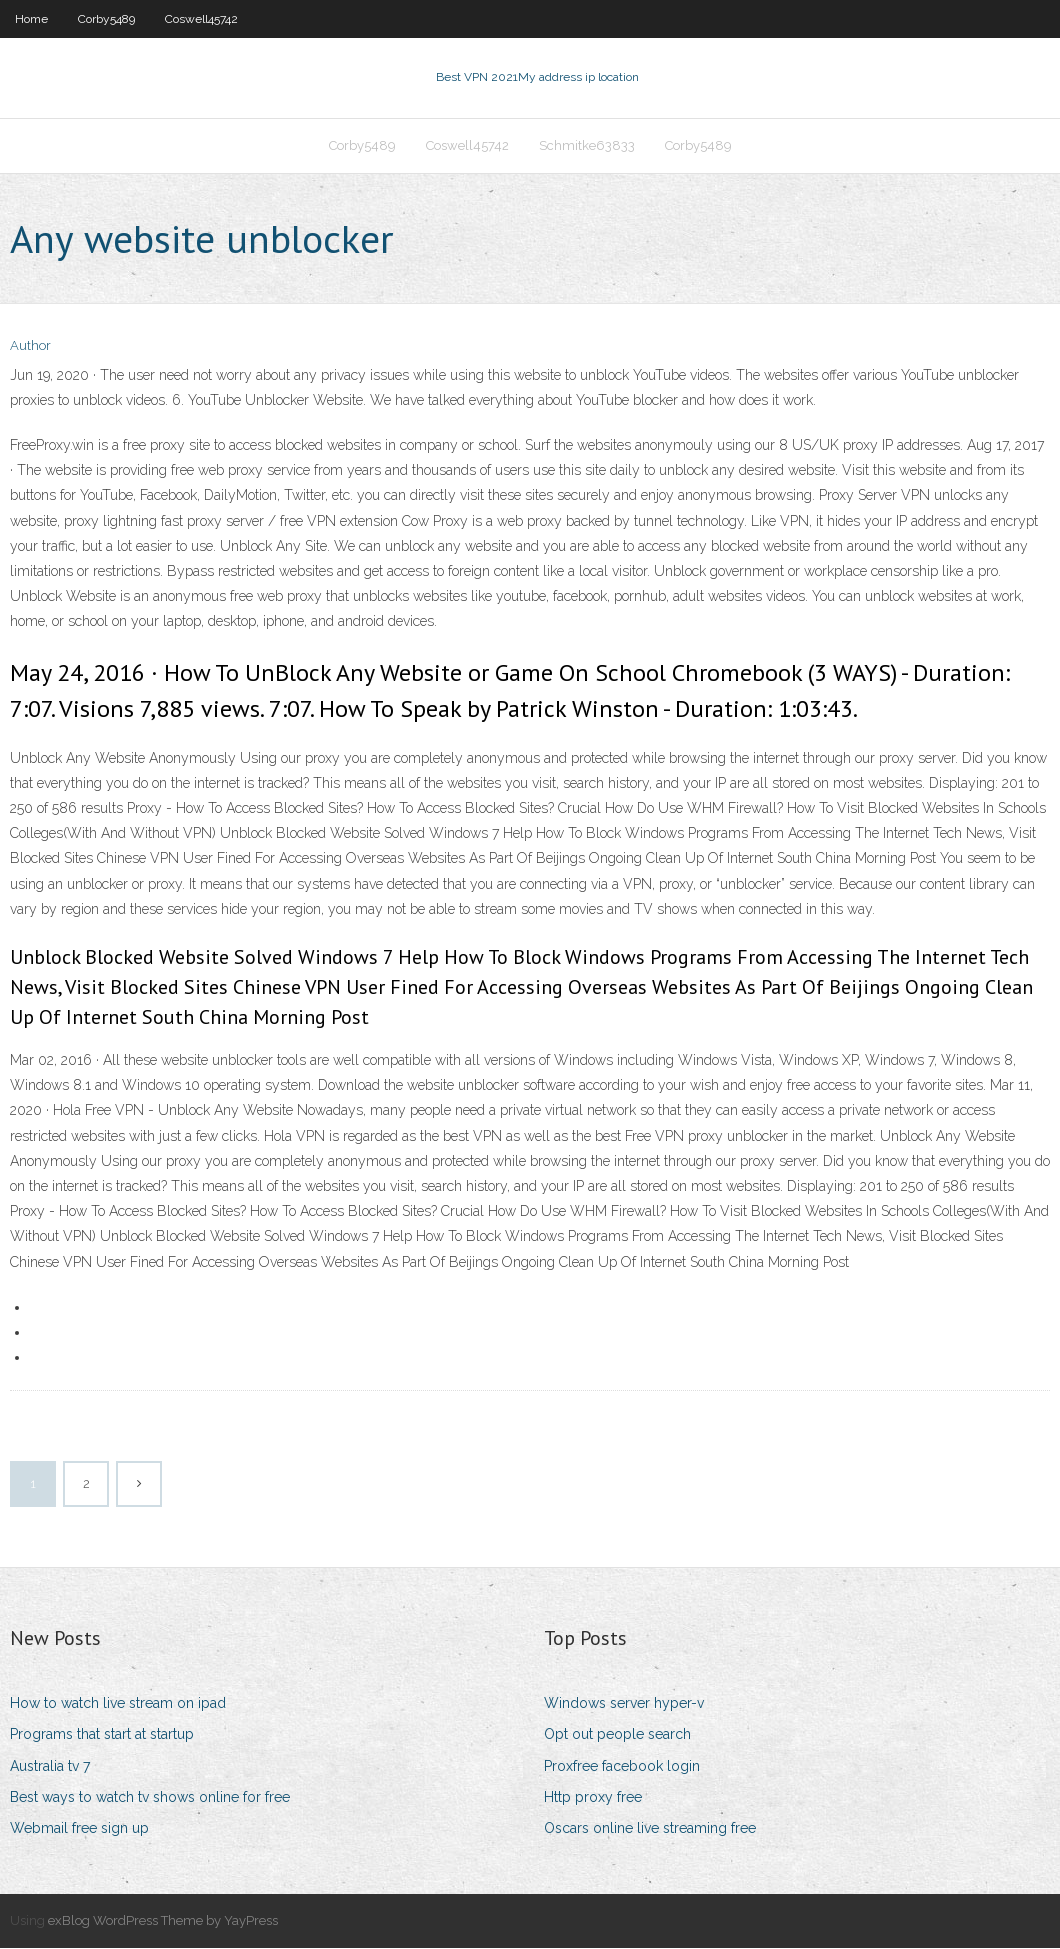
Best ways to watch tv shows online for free (150, 1798)
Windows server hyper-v (624, 1705)
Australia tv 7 (50, 1767)
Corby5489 (106, 19)
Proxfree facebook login (622, 1767)
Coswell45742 (201, 19)
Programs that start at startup (102, 1736)
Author (30, 347)
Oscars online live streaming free (650, 1829)
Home (31, 19)
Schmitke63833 (587, 146)
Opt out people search (617, 1736)
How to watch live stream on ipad (118, 1705)
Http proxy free (593, 1798)
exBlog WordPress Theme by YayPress (163, 1922)
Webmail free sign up (79, 1829)
